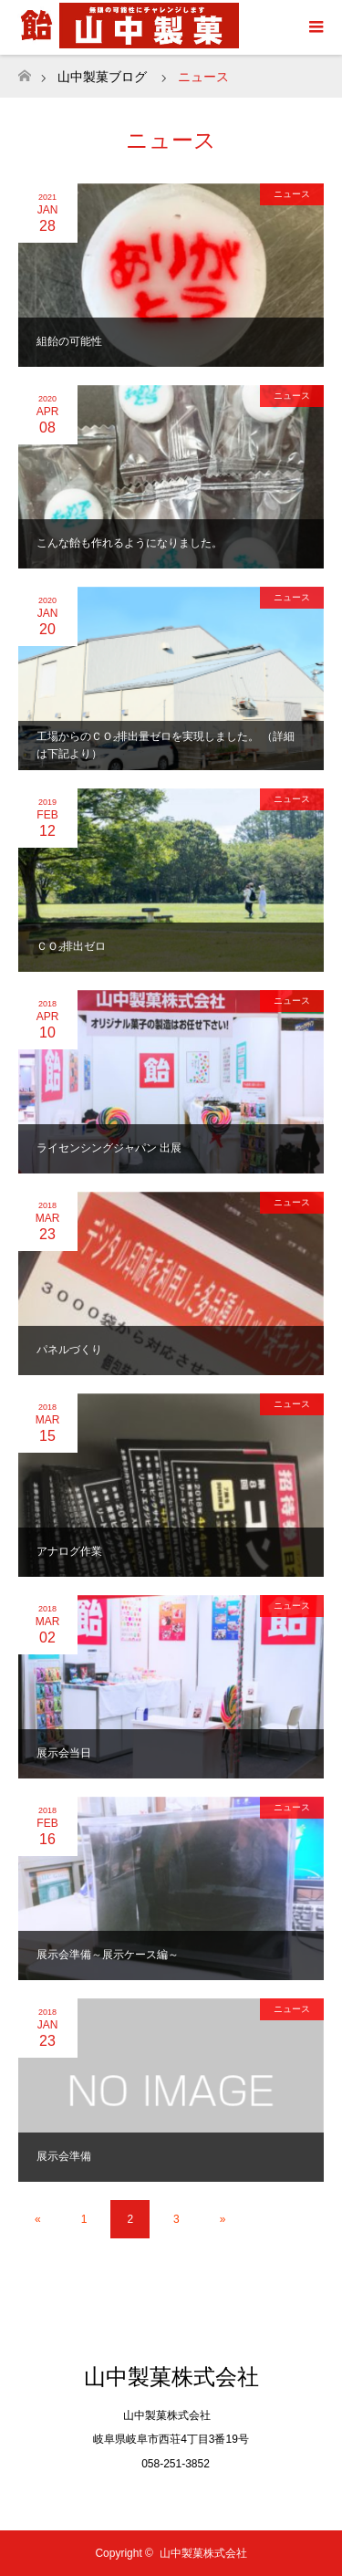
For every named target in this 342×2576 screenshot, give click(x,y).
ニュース (292, 194)
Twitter (171, 2496)
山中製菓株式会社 (171, 2376)
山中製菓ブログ (102, 76)
